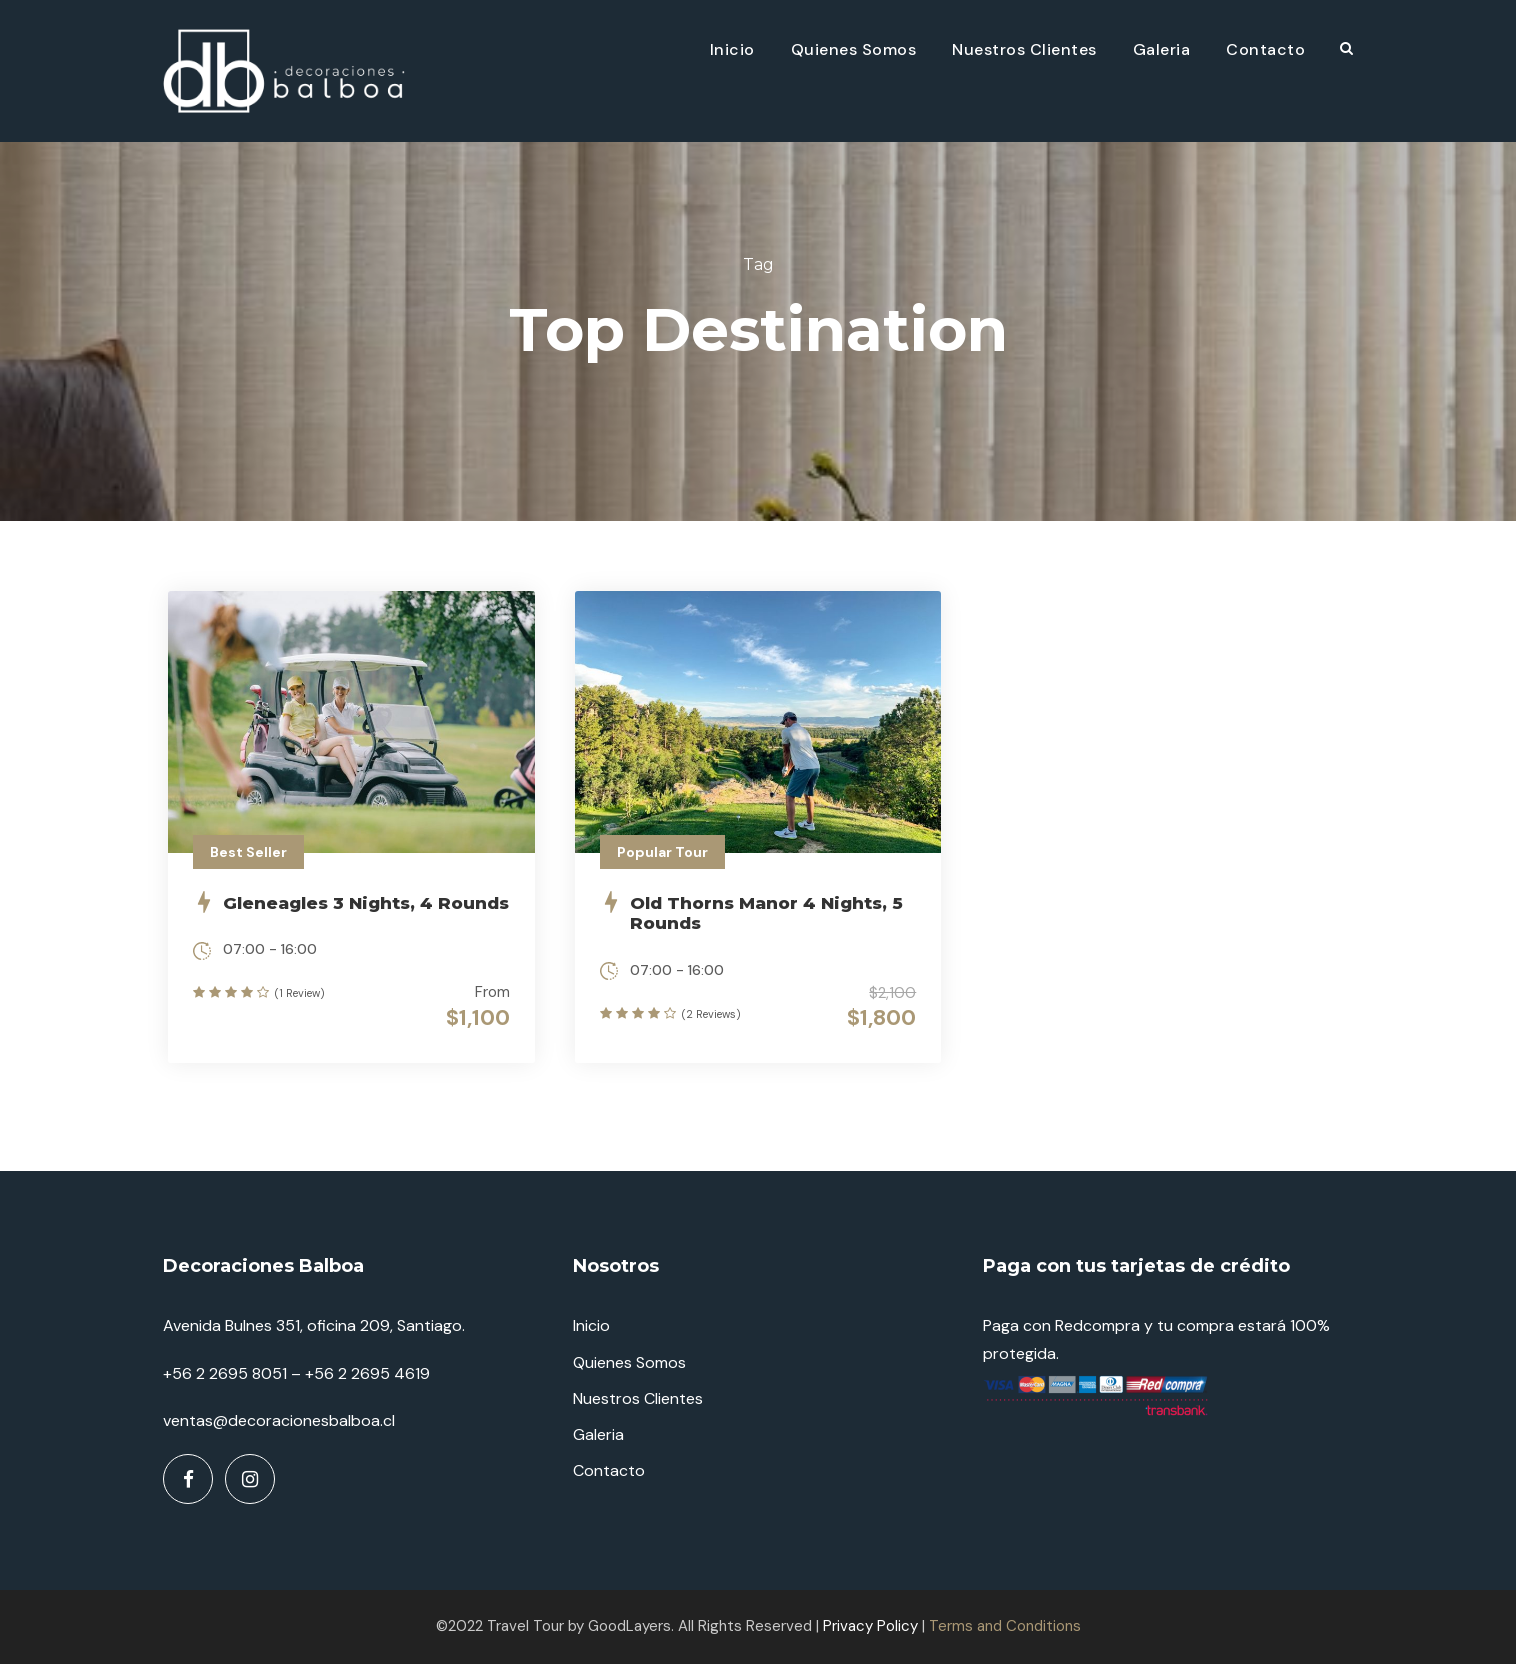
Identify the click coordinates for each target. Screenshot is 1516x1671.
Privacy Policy (870, 1633)
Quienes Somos (854, 49)
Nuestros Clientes (1024, 49)
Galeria (1162, 49)
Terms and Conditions (1005, 1633)
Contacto (1265, 49)
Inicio (732, 49)
